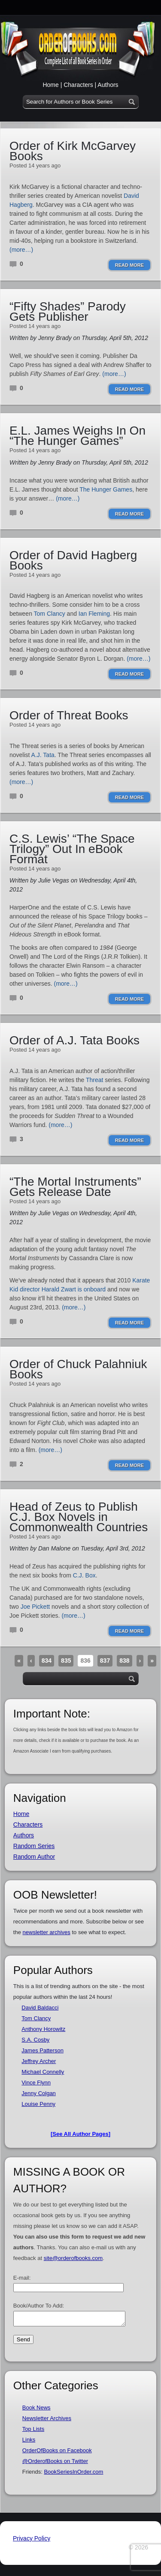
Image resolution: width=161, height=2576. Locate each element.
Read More (129, 265)
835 (66, 1660)
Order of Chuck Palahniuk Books (78, 1369)
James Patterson (42, 2050)
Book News (36, 2410)
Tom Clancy (49, 613)
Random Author (34, 1856)
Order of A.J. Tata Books (74, 1040)
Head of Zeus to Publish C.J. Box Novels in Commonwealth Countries (78, 1517)
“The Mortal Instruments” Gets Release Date (75, 1187)
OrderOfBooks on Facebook (57, 2453)
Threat (94, 1079)
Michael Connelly (42, 2072)
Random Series (34, 1846)
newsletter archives (46, 1932)
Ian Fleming (94, 613)
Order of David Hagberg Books (73, 560)
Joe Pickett (35, 1606)
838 (124, 1660)
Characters (78, 84)
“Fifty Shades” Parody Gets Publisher (67, 311)
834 (47, 1660)
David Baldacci (39, 2007)
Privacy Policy (31, 2540)
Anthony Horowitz (43, 2029)
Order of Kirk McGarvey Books (72, 151)
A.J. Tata (43, 754)
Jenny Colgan (38, 2093)
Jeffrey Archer (38, 2061)
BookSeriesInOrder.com (73, 2474)
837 (105, 1660)
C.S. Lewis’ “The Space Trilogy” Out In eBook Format (72, 849)
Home (50, 84)
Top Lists (33, 2431)
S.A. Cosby (35, 2039)
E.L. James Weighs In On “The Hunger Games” (77, 435)
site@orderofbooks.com (73, 2258)
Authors (107, 84)
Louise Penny (38, 2104)
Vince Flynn (36, 2082)
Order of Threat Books (68, 715)
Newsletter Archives (46, 2421)
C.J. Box (84, 1575)
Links (28, 2442)
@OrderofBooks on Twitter (55, 2463)
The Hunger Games (105, 489)
